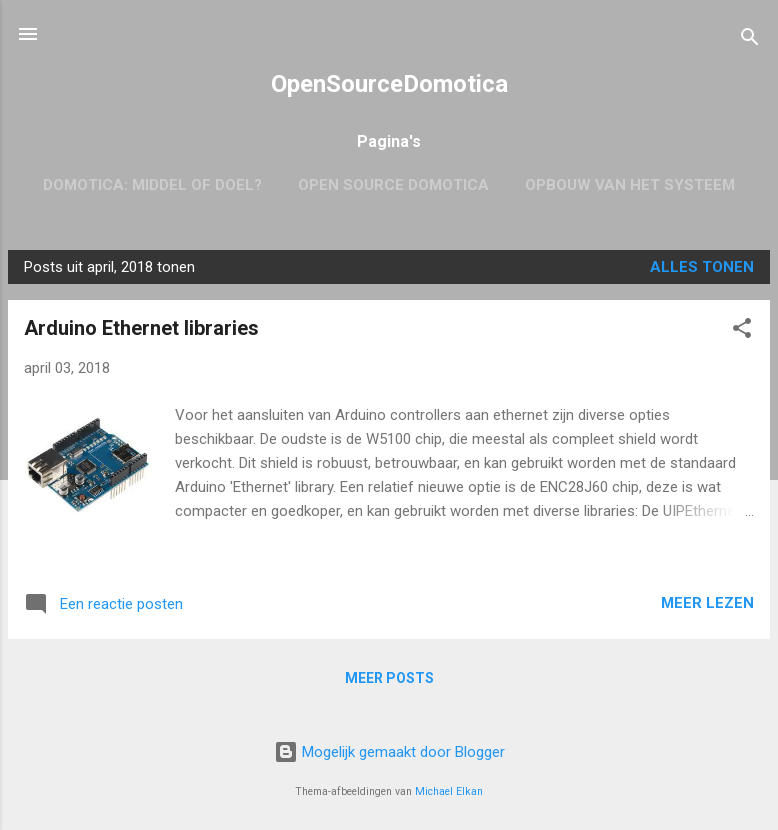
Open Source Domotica (393, 185)
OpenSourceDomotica (389, 84)
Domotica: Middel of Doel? (152, 185)
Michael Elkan (449, 791)
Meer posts (389, 678)
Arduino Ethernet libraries (141, 328)
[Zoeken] (750, 40)
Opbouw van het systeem (630, 185)
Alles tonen (702, 267)
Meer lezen (707, 603)
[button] (742, 331)
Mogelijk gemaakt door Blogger (389, 752)
